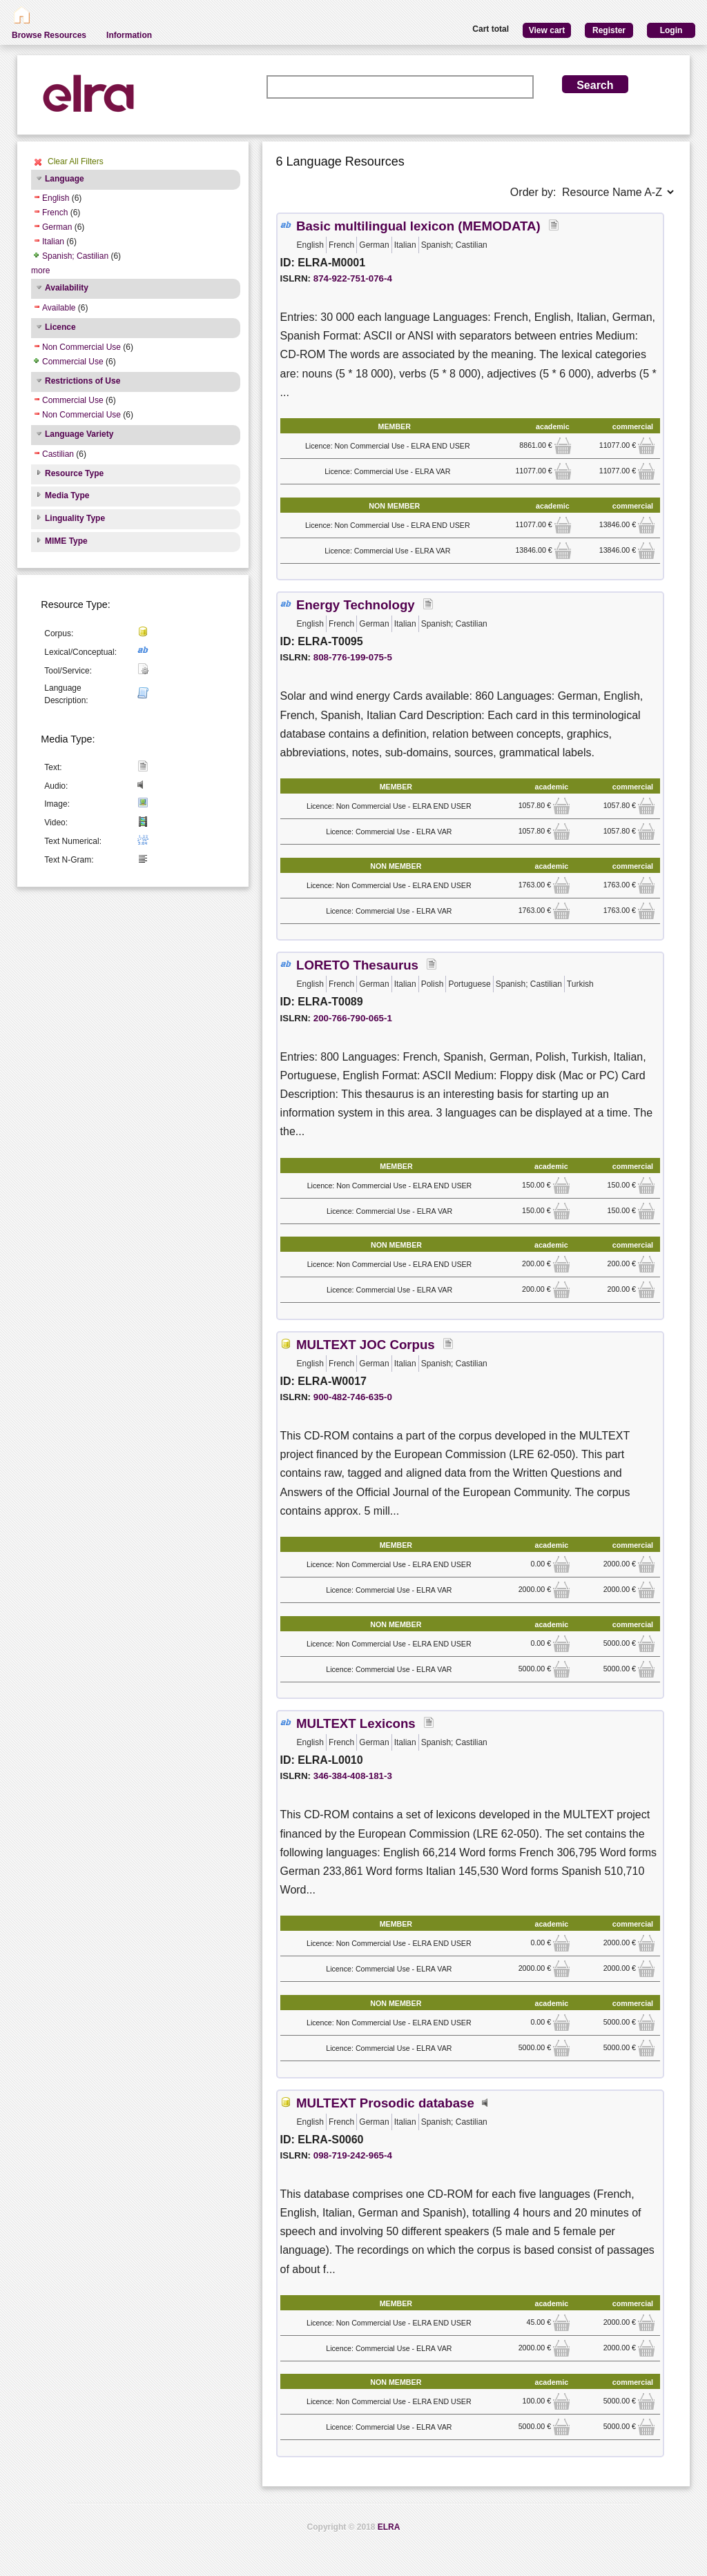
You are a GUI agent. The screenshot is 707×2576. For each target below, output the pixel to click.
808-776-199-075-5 (352, 657)
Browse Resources (49, 35)
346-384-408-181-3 (352, 1776)
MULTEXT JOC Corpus (365, 1344)
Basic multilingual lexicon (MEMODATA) (418, 226)
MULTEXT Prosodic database (385, 2103)
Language (64, 179)
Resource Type (74, 473)
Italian (53, 241)
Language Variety (79, 434)
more (40, 270)
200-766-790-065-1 (352, 1018)
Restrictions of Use (82, 381)
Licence (60, 327)
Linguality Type (75, 518)
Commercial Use (73, 361)
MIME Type (66, 541)
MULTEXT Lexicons (356, 1723)
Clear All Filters (76, 161)
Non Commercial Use (81, 347)
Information (129, 35)
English (55, 198)
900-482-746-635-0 (352, 1397)
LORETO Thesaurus (357, 965)
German (57, 227)
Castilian (58, 454)
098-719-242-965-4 (352, 2155)
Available (58, 308)
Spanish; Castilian (75, 256)
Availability (66, 288)
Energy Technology (355, 605)
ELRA (389, 2527)
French (55, 212)
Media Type (67, 495)
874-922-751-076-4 (352, 278)
